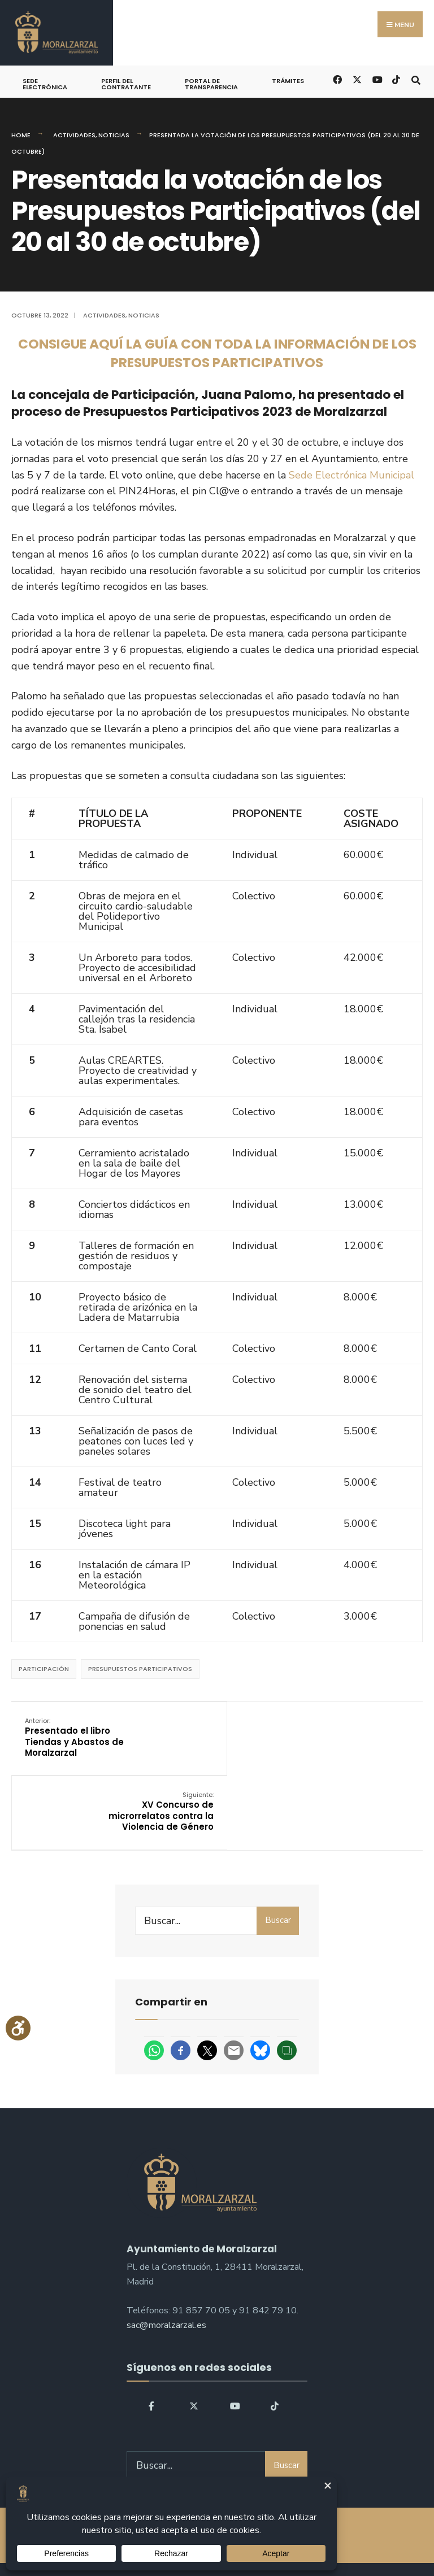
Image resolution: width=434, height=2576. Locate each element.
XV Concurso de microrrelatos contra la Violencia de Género (355, 1737)
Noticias (113, 135)
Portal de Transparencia (211, 84)
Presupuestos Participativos (140, 1668)
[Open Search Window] (416, 79)
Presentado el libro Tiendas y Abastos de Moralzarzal (74, 1737)
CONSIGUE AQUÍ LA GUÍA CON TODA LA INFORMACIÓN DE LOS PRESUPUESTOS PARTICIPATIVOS (217, 353)
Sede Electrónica (45, 84)
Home (21, 135)
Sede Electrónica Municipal (351, 475)
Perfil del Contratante (126, 84)
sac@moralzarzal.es (166, 2250)
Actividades (74, 135)
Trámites (288, 80)
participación (44, 1668)
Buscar (278, 1845)
